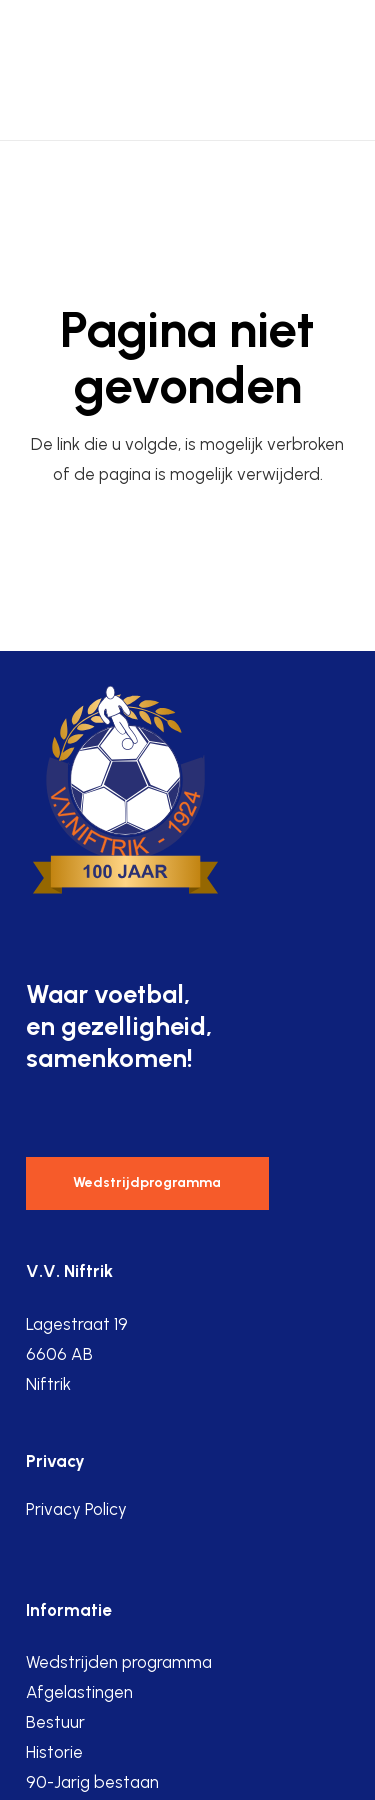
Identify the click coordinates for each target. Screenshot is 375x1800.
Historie (54, 1752)
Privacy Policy (76, 1509)
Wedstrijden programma (119, 1662)
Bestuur (55, 1722)
